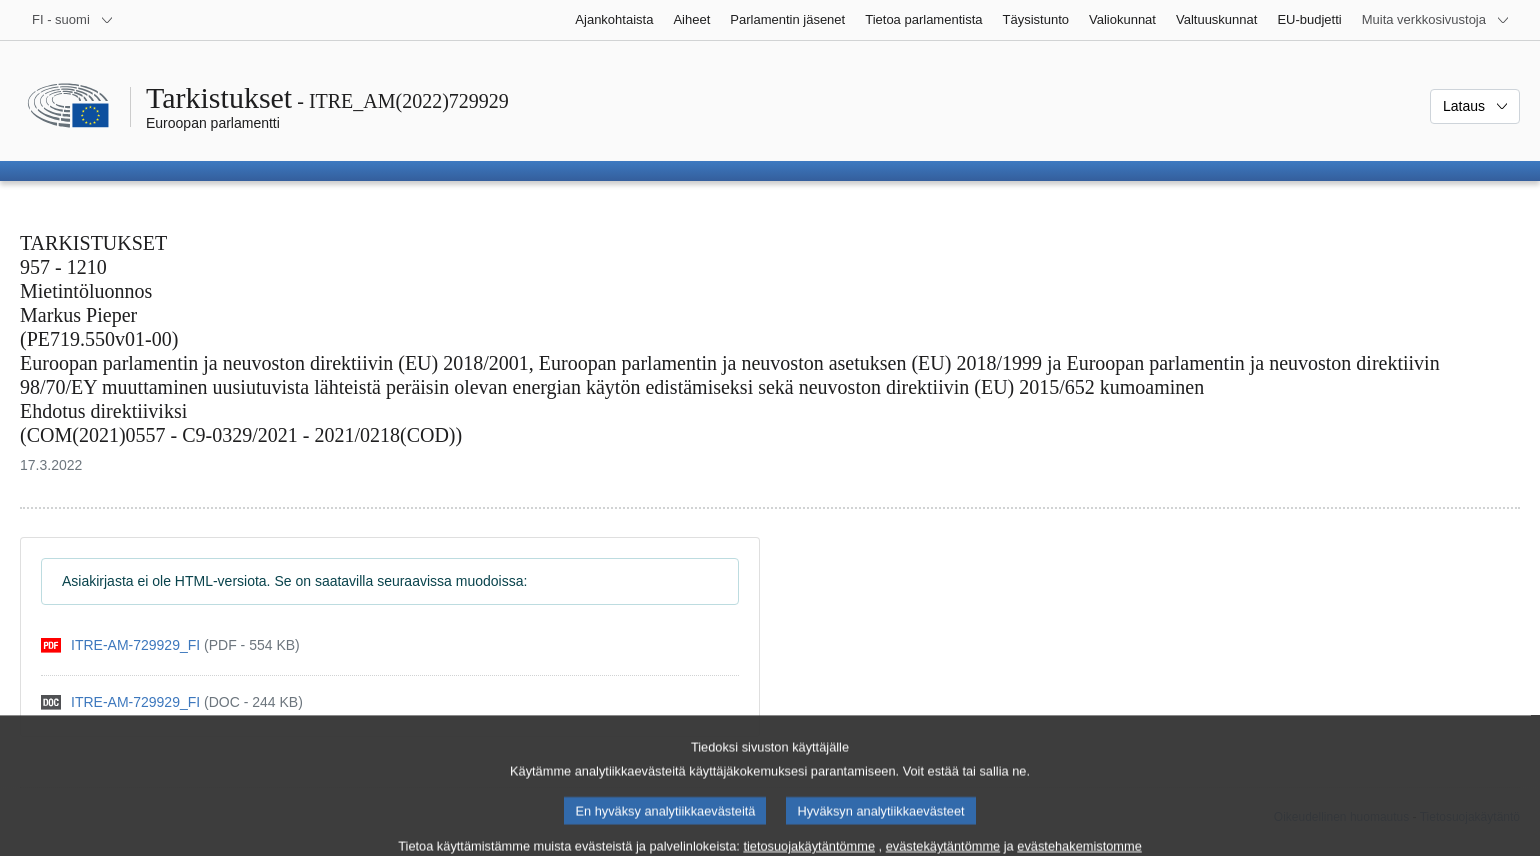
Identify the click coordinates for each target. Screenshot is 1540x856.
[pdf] (170, 645)
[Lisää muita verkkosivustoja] (1436, 20)
